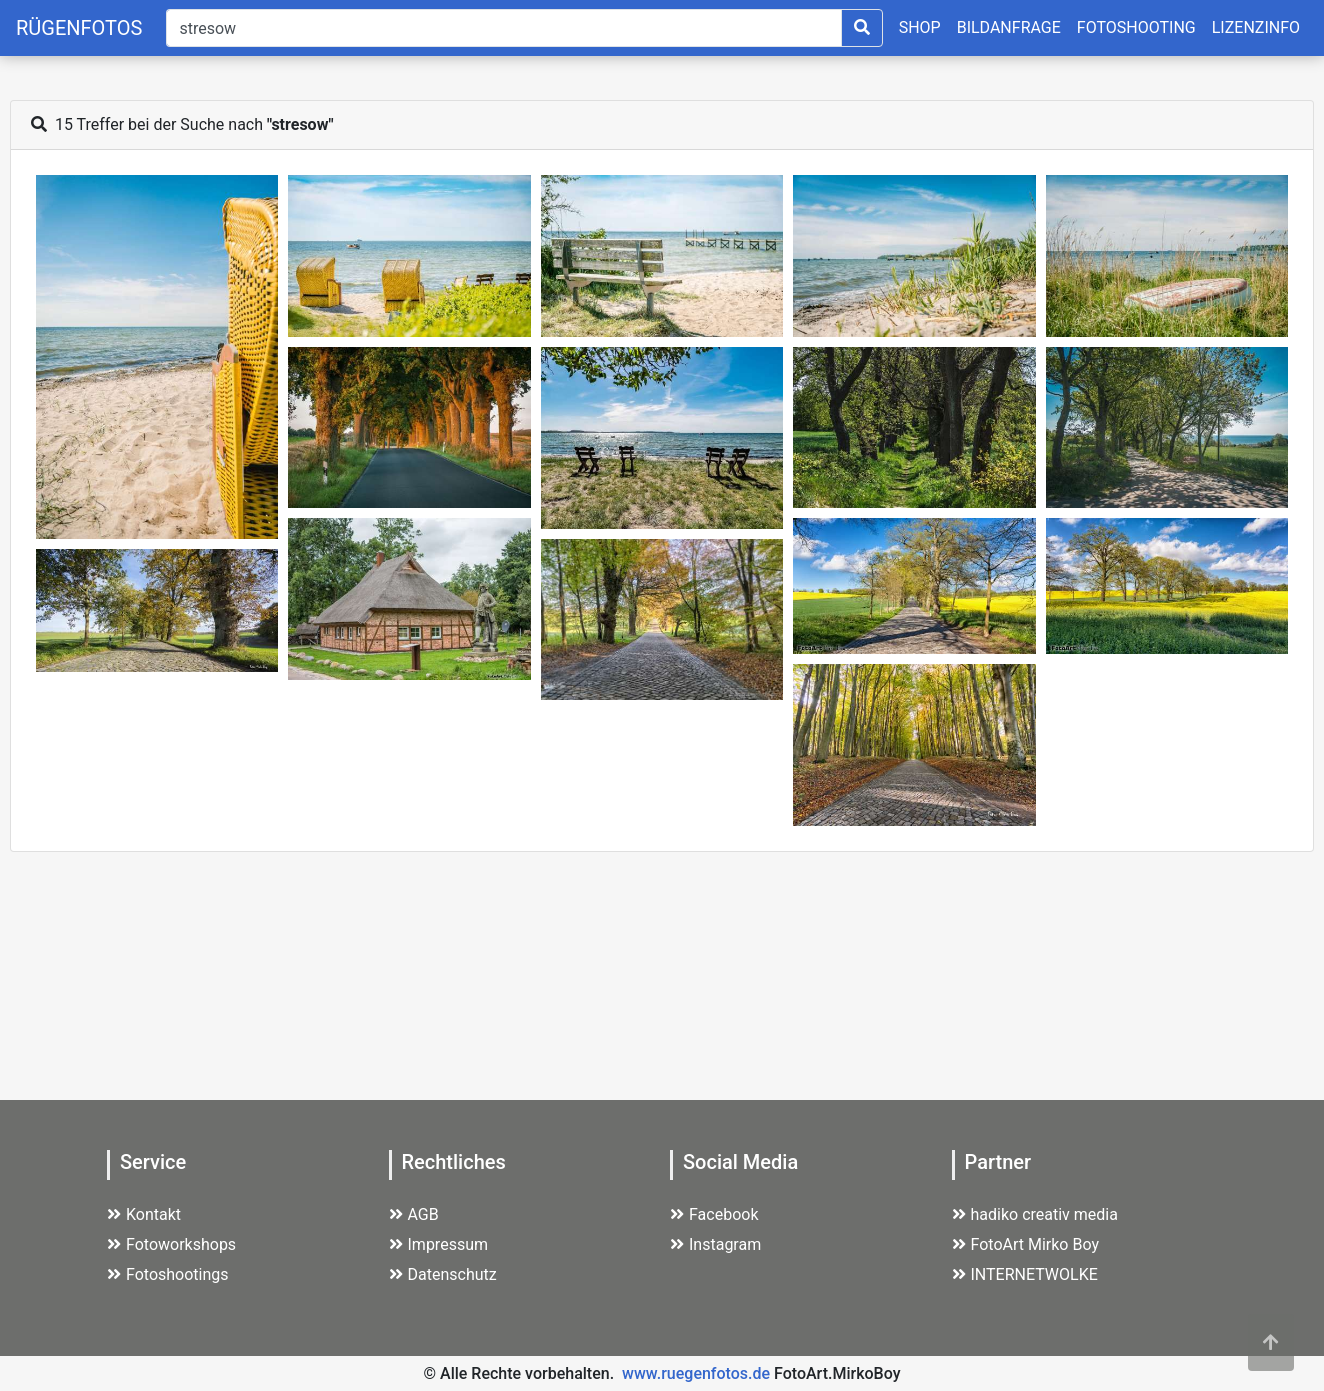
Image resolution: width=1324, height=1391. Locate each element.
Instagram (715, 1244)
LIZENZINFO (1256, 27)
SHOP (920, 27)
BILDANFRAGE (1009, 27)
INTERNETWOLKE (1025, 1274)
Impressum (439, 1244)
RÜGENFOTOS (79, 28)
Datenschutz (443, 1274)
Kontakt (144, 1214)
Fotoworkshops (171, 1244)
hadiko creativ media (1035, 1214)
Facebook (714, 1214)
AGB (414, 1214)
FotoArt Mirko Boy (1026, 1244)
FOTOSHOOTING (1136, 27)
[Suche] (503, 28)
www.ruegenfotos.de (696, 1373)
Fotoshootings (168, 1274)
